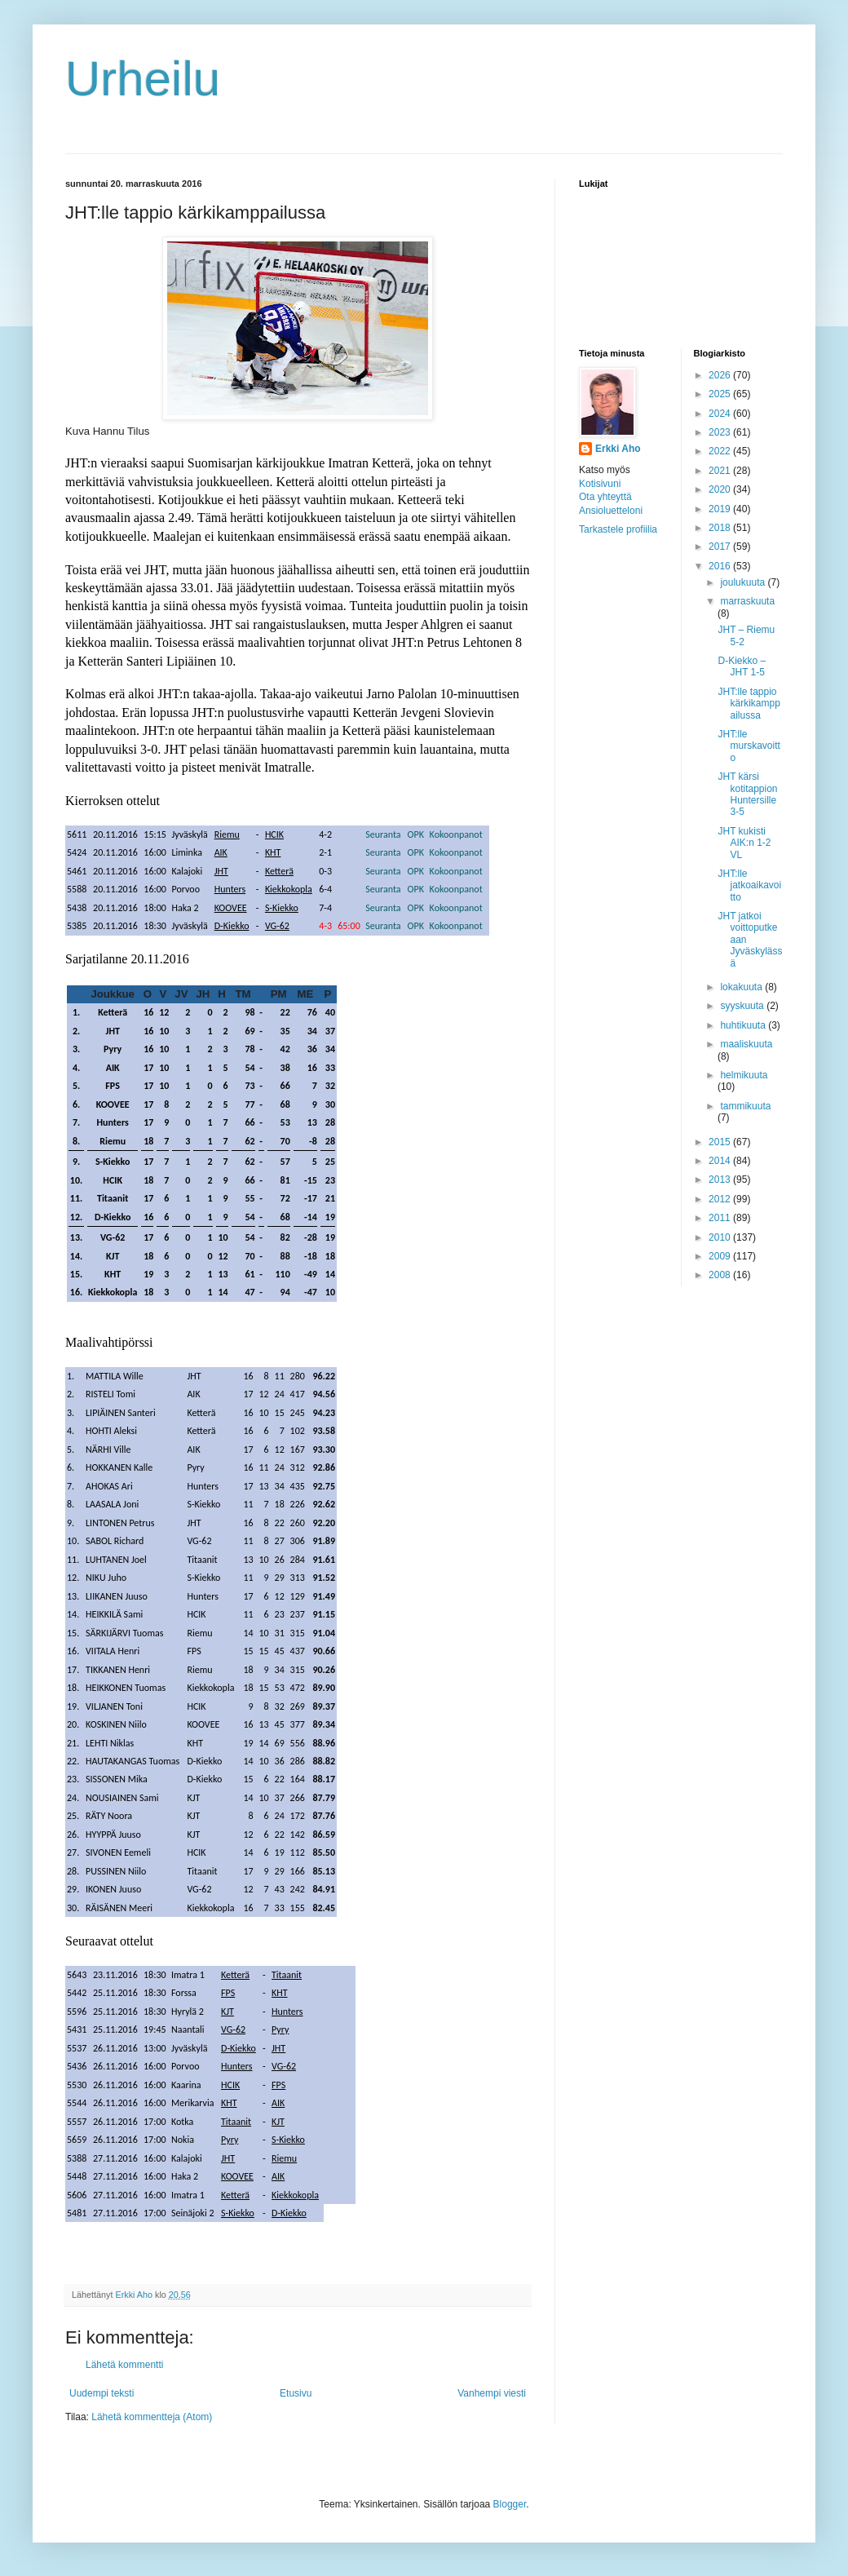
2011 (721, 1218)
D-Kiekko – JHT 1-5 (742, 666)
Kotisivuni (600, 483)
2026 (721, 375)
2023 (721, 432)
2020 (721, 489)
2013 (721, 1179)
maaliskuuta (746, 1044)
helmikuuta (743, 1075)
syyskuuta (743, 1005)
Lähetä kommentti (124, 2364)
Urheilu (142, 78)
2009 (721, 1256)
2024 (721, 413)
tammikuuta (745, 1106)
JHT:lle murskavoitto (749, 746)
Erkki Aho (618, 448)
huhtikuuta (744, 1025)
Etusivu (295, 2393)
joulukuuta (743, 582)
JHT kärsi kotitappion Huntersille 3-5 (747, 794)
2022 (721, 451)
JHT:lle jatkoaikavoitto (749, 885)
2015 (721, 1142)
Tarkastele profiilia (618, 529)
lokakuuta (742, 987)
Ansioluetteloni (611, 510)
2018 (721, 527)
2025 (721, 394)
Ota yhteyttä (605, 496)
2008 (721, 1275)
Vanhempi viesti (491, 2393)
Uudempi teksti (101, 2393)
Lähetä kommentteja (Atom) (151, 2417)
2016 (721, 566)
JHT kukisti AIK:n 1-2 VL (744, 843)
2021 (721, 470)
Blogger (510, 2504)
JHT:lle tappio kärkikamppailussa (749, 703)
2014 (721, 1160)
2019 (721, 509)
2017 (721, 546)
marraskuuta (747, 601)
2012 (721, 1199)
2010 (721, 1237)
